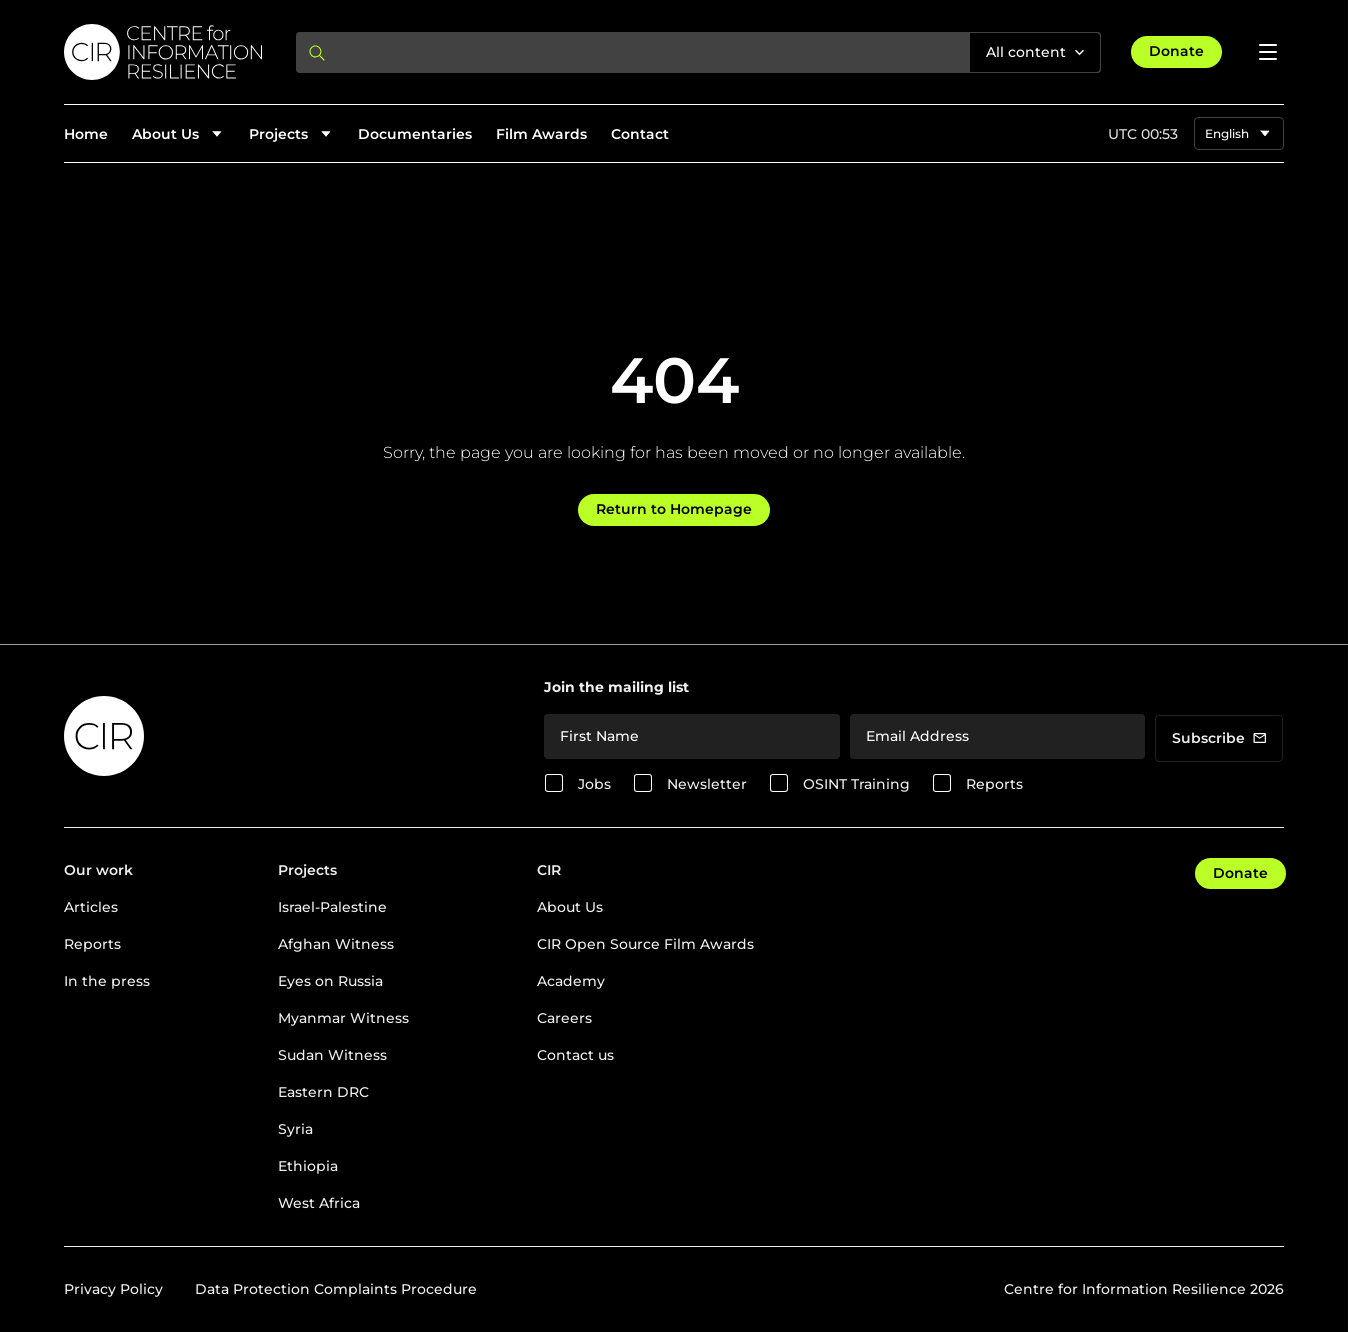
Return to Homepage (674, 509)
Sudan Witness (332, 1055)
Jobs (594, 784)
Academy (571, 981)
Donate (1176, 51)
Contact (640, 134)
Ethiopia (308, 1166)
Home (86, 134)
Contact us (575, 1055)
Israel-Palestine (332, 907)
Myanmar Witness (343, 1018)
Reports (994, 784)
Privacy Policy (113, 1289)
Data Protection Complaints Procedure (336, 1289)
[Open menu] (1268, 52)
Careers (564, 1018)
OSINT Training (856, 784)
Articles (91, 907)
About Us (570, 907)
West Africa (319, 1203)
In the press (107, 981)
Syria (295, 1129)
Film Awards (541, 134)
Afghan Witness (336, 944)
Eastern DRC (323, 1092)
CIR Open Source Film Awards (645, 944)
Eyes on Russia (330, 981)
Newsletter (707, 784)
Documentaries (415, 134)
